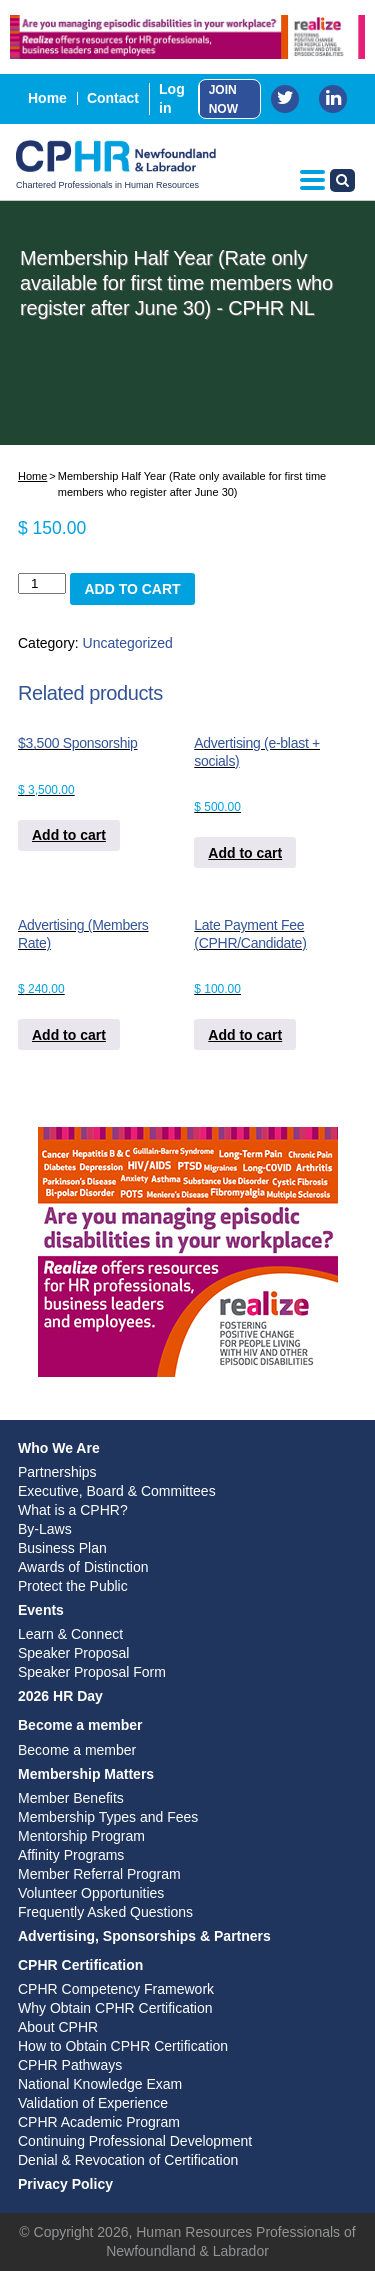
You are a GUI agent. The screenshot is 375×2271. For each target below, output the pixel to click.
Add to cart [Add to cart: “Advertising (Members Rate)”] (69, 1035)
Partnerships (57, 1472)
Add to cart (132, 589)
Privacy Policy (65, 2184)
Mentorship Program (81, 1836)
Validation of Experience (93, 2103)
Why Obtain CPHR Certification (115, 2008)
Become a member (80, 1725)
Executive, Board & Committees (117, 1491)
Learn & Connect (70, 1634)
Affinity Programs (71, 1855)
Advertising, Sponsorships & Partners (144, 1936)
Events (41, 1610)
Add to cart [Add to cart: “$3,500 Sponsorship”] (69, 835)
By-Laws (45, 1529)
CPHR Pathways (70, 2065)
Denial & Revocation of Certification (128, 2160)
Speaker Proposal (73, 1653)
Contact (113, 98)
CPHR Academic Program (99, 2122)
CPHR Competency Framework (116, 1989)
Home (47, 98)
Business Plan (62, 1548)
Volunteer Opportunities (91, 1893)
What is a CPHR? (73, 1510)
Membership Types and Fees (108, 1817)
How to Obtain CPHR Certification (123, 2046)
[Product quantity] (42, 583)
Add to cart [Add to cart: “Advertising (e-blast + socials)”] (245, 853)
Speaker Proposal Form (92, 1672)
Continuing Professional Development (135, 2141)
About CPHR (58, 2027)
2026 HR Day (60, 1696)
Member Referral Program (99, 1874)
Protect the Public (73, 1586)
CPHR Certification (80, 1965)
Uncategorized (128, 643)
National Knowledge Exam (100, 2084)
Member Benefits (71, 1798)
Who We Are (59, 1448)
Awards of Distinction (83, 1567)
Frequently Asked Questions (105, 1912)
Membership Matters (86, 1774)
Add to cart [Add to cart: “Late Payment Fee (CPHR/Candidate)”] (245, 1035)
